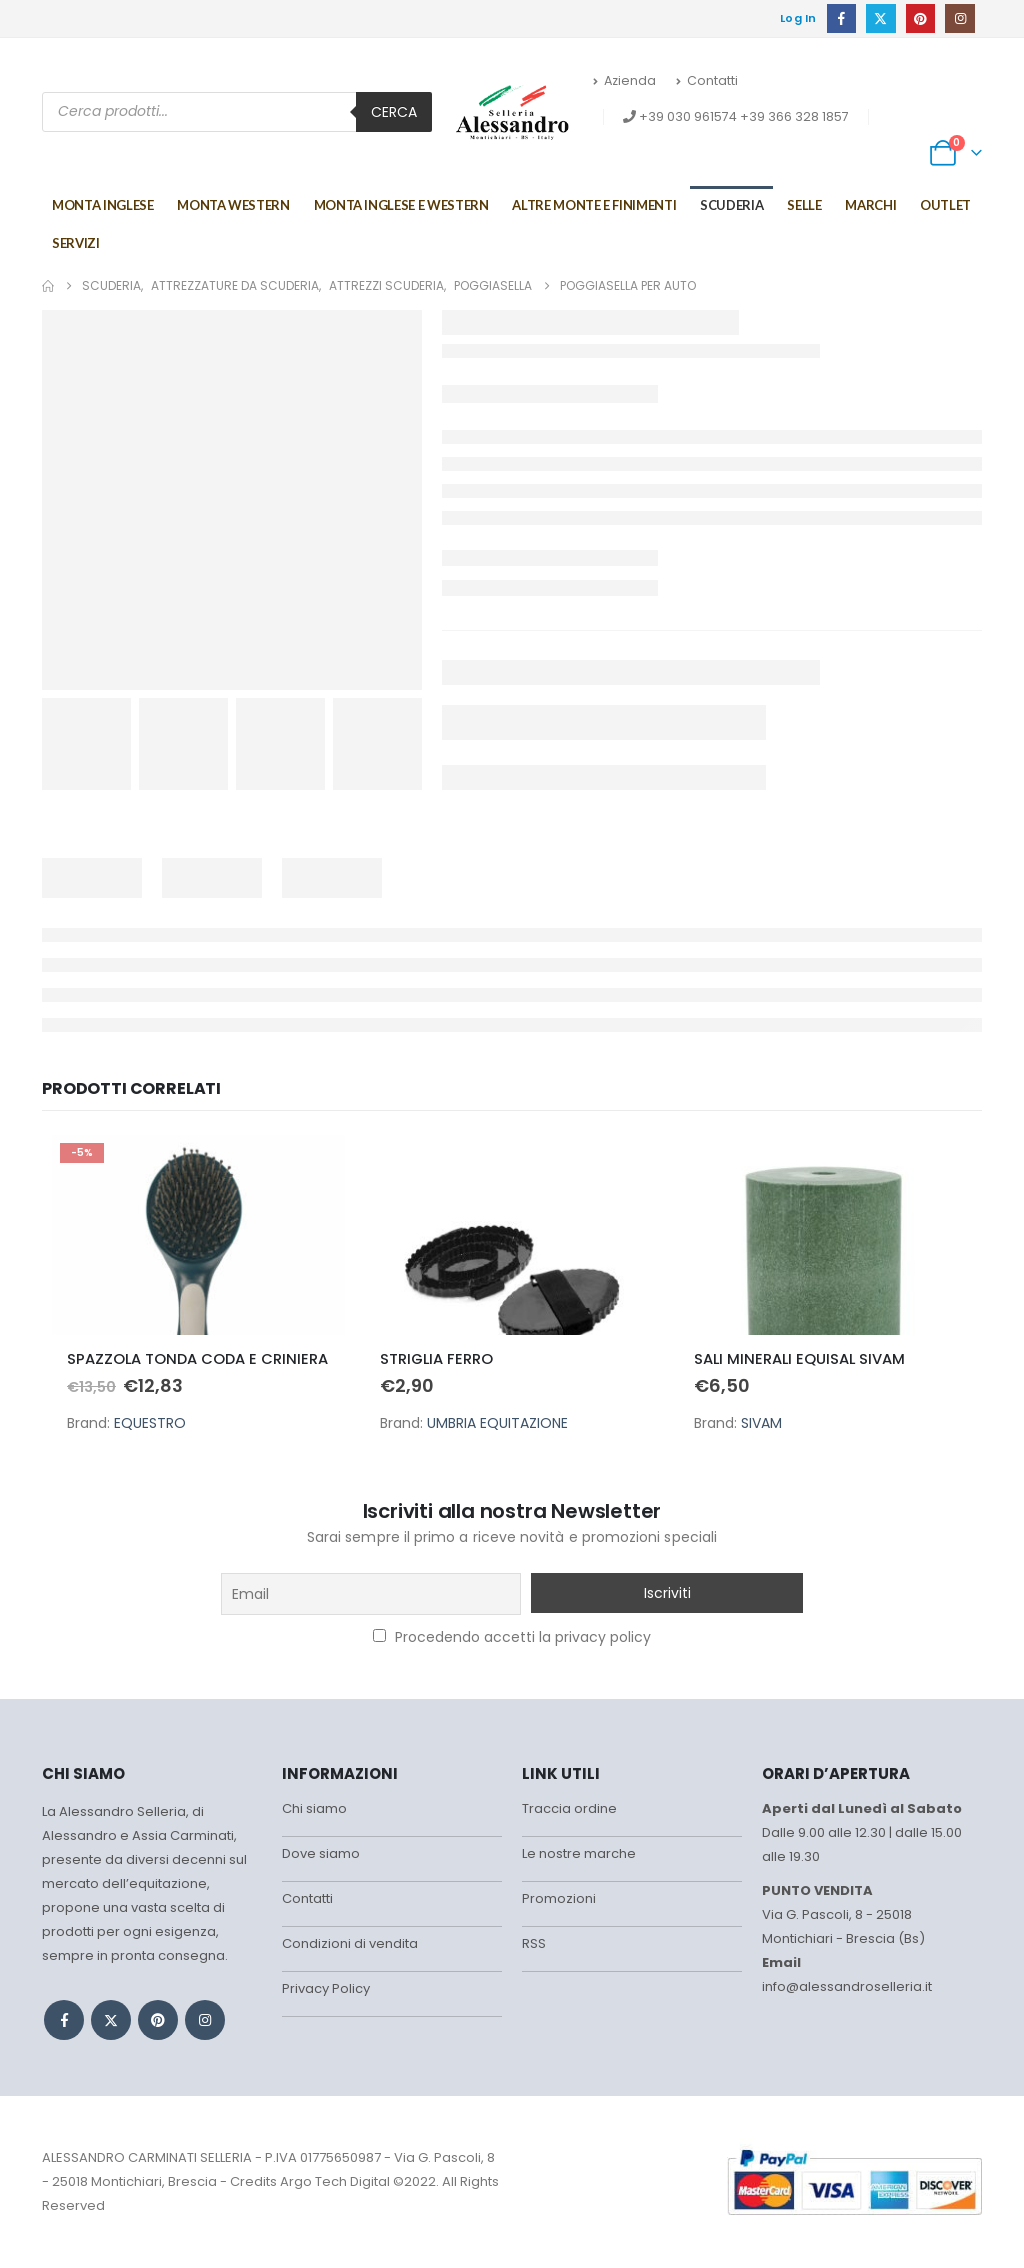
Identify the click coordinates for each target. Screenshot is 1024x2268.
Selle (804, 205)
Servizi (76, 243)
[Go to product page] (198, 1235)
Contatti (707, 80)
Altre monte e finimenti (594, 205)
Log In (798, 18)
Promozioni (559, 1898)
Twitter (111, 2020)
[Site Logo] (512, 112)
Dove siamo (321, 1853)
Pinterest (158, 2020)
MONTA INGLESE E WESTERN (401, 205)
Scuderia (731, 205)
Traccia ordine (569, 1808)
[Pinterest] (920, 18)
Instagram (205, 2020)
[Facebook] (841, 18)
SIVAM (761, 1423)
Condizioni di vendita (350, 1943)
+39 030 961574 (688, 116)
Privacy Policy (326, 1988)
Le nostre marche (579, 1853)
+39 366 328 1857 (794, 116)
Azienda (624, 80)
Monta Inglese (102, 205)
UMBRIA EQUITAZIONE (497, 1423)
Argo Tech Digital (335, 2181)
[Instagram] (959, 18)
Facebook (64, 2020)
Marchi (870, 205)
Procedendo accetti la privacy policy (512, 1637)
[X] (880, 18)
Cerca (394, 112)
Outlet (945, 205)
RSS (534, 1943)
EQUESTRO (150, 1423)
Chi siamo (314, 1808)
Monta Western (233, 205)
